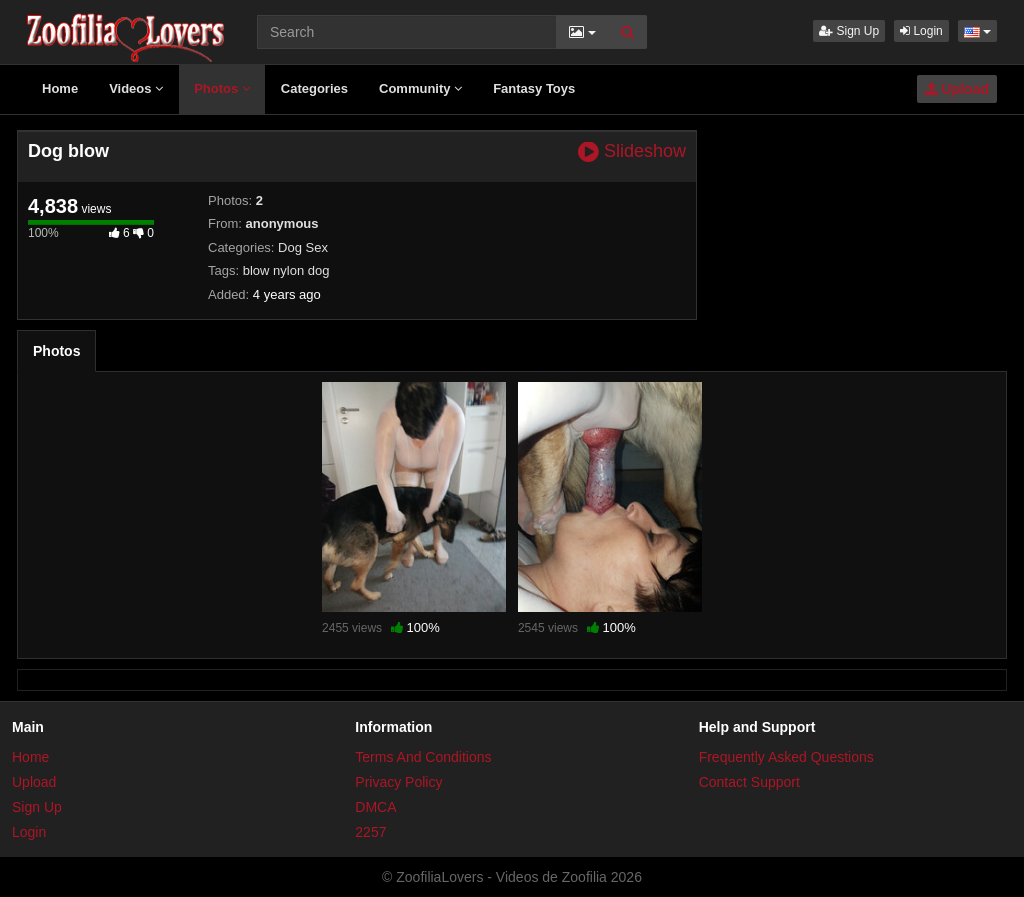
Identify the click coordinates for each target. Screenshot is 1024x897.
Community (420, 88)
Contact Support (749, 782)
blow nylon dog (286, 270)
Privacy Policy (398, 782)
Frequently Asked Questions (786, 757)
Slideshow (632, 151)
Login (921, 31)
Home (60, 88)
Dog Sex (303, 247)
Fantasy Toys (534, 88)
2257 (370, 832)
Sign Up (849, 31)
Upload (957, 89)
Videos (136, 88)
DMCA (375, 807)
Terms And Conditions (423, 757)
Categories (314, 88)
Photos (222, 88)
